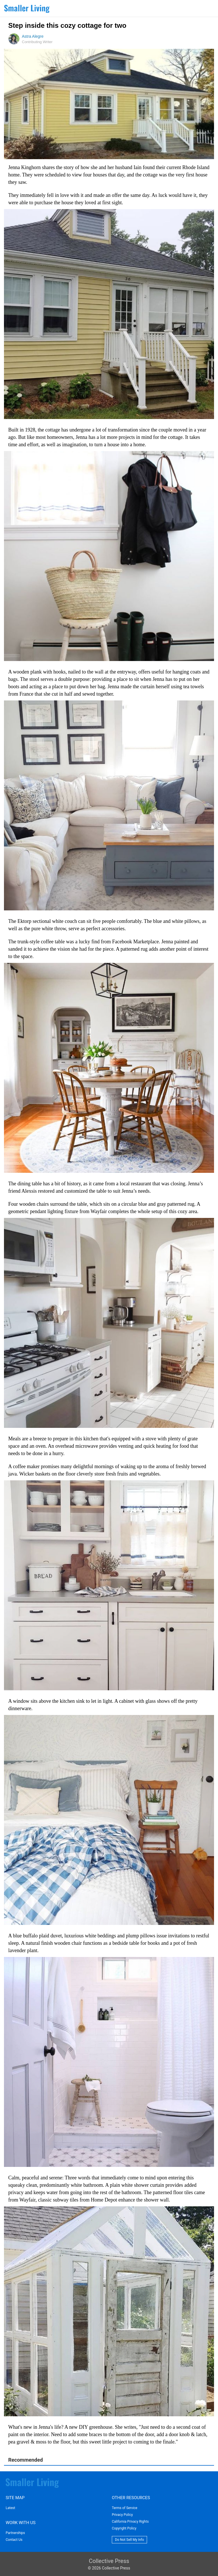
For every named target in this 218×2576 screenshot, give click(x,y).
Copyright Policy (124, 2528)
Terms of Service (124, 2508)
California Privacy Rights (130, 2522)
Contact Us (14, 2540)
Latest (10, 2508)
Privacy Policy (122, 2515)
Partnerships (15, 2533)
